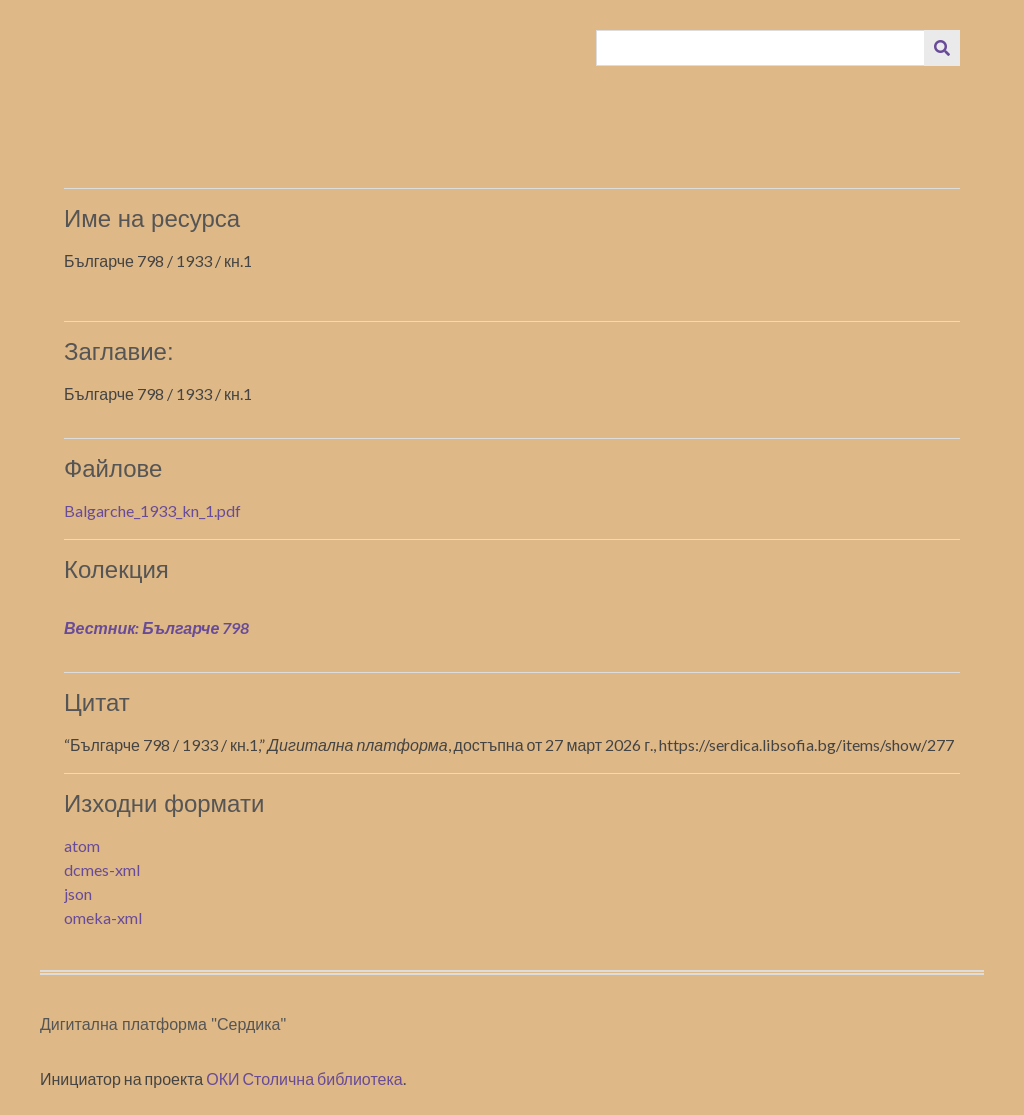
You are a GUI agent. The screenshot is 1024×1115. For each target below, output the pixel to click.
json (78, 893)
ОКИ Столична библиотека (304, 1078)
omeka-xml (103, 917)
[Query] (761, 48)
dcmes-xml (102, 869)
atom (82, 845)
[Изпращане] (942, 48)
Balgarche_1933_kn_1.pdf (152, 510)
